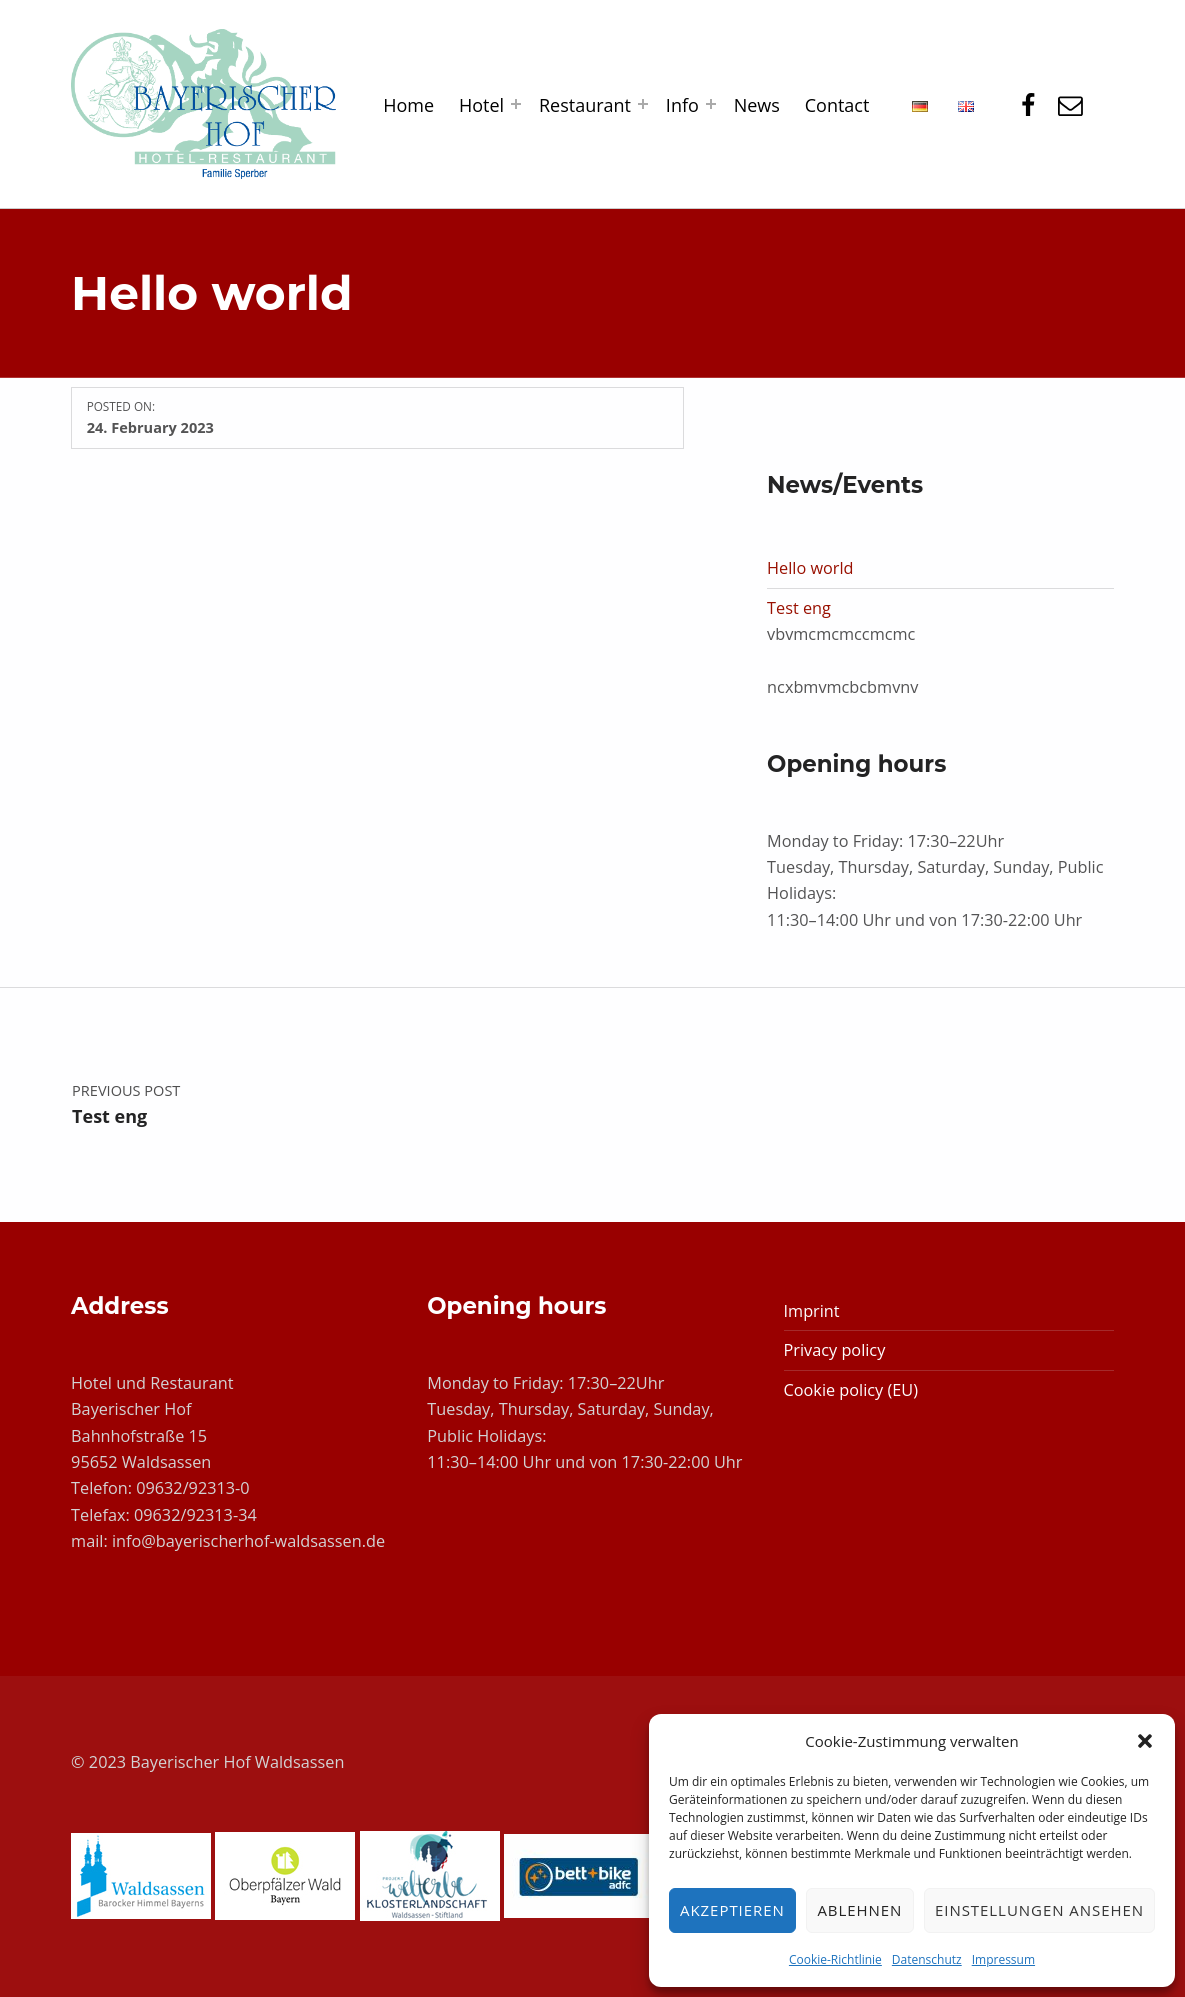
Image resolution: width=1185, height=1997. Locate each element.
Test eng (799, 608)
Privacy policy (835, 1350)
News (757, 105)
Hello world (810, 568)
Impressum (1003, 1959)
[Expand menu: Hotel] (516, 104)
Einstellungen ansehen (1039, 1910)
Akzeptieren (732, 1910)
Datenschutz (927, 1959)
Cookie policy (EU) (851, 1390)
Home (408, 105)
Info (682, 105)
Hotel (481, 105)
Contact (837, 105)
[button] (1145, 1741)
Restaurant (585, 105)
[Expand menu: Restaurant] (643, 104)
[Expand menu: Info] (711, 104)
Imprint (812, 1311)
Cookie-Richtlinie (835, 1959)
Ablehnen (859, 1910)
